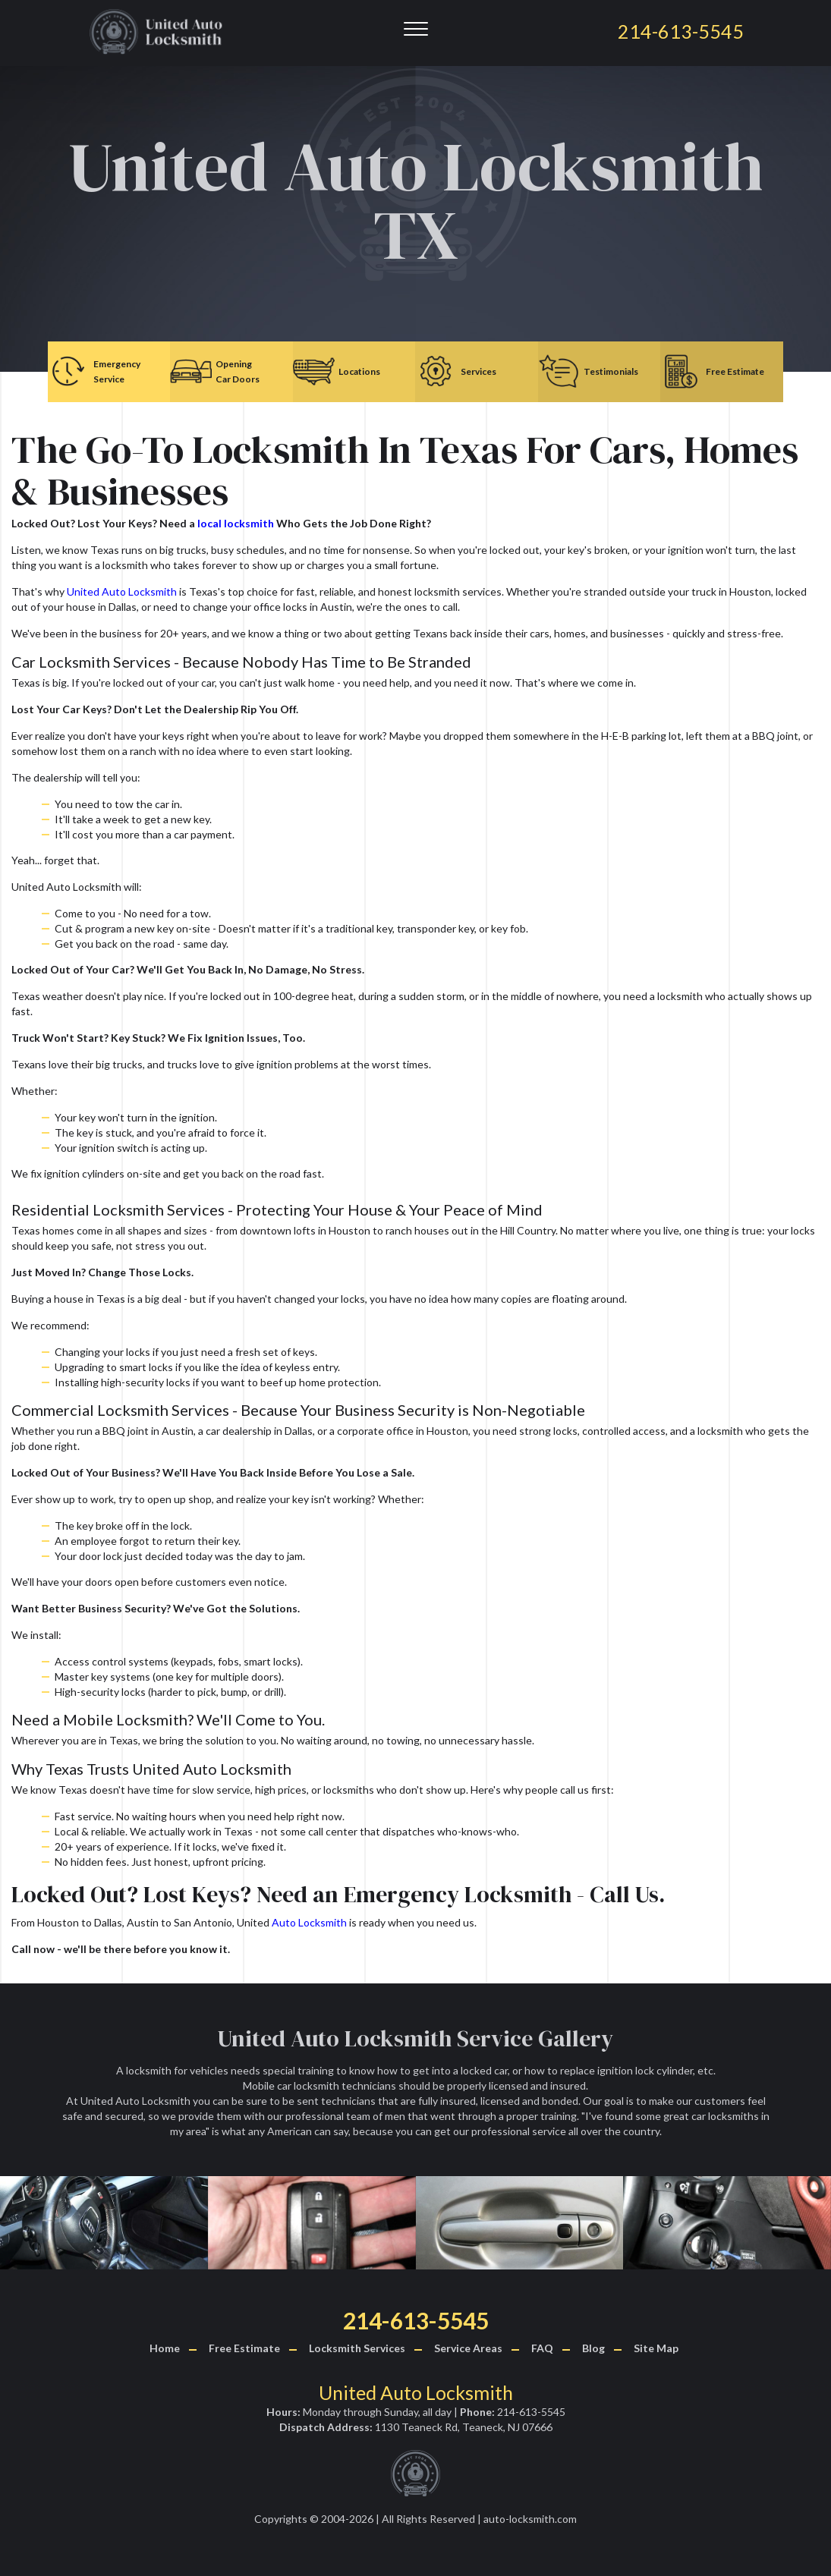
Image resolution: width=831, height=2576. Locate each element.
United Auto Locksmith (122, 591)
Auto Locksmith (309, 1922)
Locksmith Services (357, 2348)
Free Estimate (244, 2348)
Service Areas (468, 2348)
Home (165, 2348)
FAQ (542, 2348)
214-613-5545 (416, 2320)
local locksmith (235, 523)
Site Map (656, 2348)
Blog (593, 2348)
